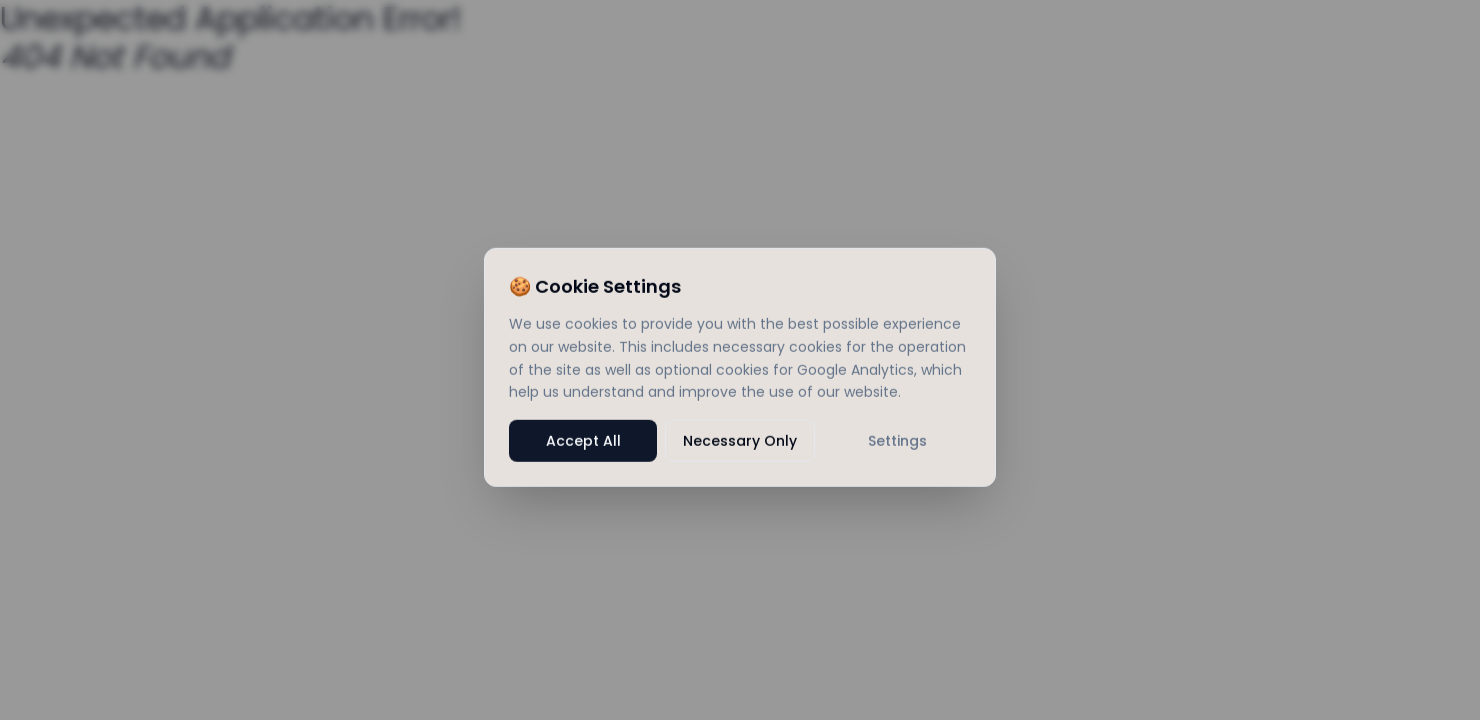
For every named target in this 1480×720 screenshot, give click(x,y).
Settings (897, 448)
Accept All (583, 448)
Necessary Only (740, 448)
